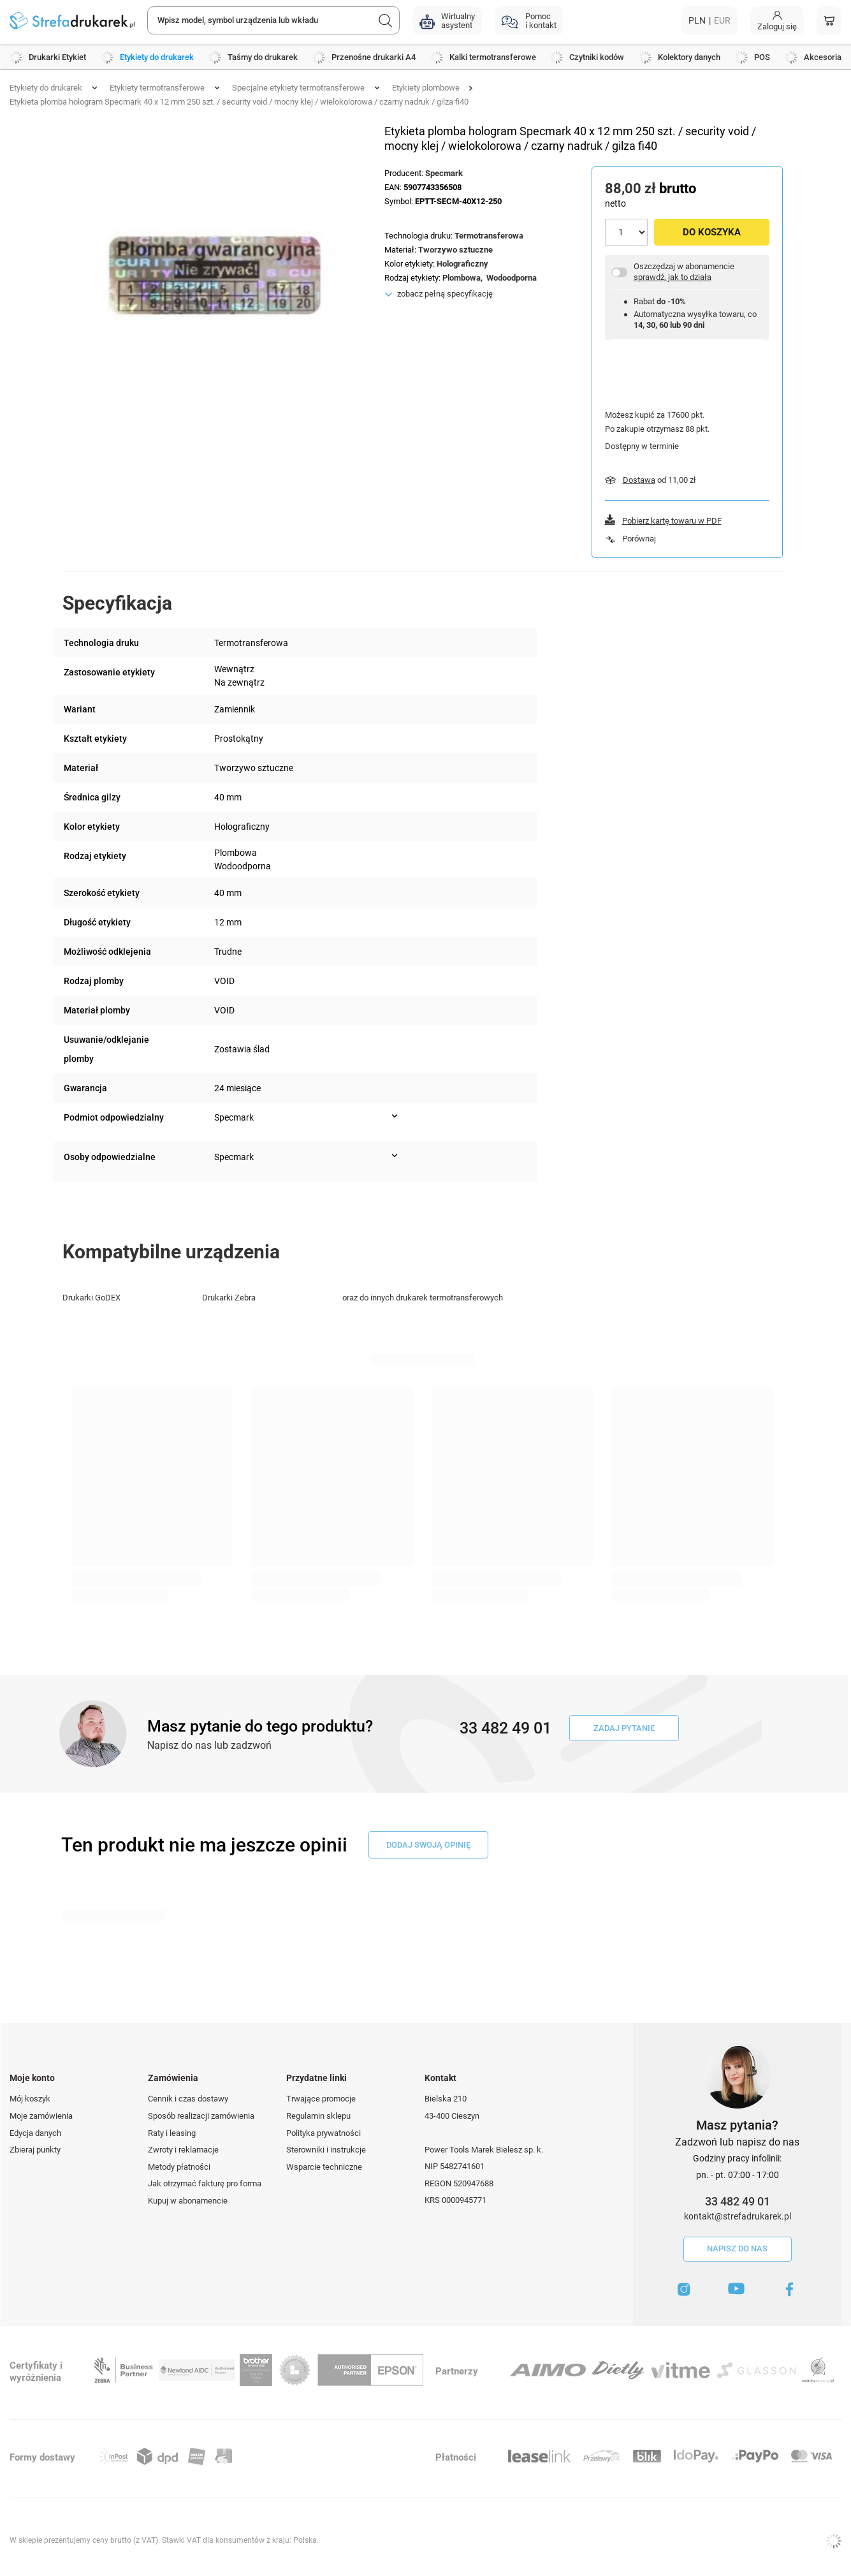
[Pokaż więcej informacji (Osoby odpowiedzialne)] (395, 1156)
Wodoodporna (511, 278)
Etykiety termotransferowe (157, 87)
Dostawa (639, 480)
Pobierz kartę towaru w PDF (672, 521)
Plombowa (461, 278)
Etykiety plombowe (426, 87)
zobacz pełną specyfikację (445, 293)
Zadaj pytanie (624, 1728)
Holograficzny (462, 264)
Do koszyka (712, 232)
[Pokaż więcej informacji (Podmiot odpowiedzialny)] (395, 1116)
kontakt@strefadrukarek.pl (737, 2216)
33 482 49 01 (737, 2201)
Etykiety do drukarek (46, 87)
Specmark (444, 173)
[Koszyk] (829, 20)
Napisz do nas (737, 2248)
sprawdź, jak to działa (672, 277)
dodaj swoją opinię (428, 1845)
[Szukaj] (385, 20)
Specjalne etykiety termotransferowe (298, 87)
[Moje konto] (777, 20)
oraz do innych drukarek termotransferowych (422, 1297)
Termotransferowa (489, 235)
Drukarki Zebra (229, 1297)
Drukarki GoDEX (91, 1297)
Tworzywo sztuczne (455, 249)
